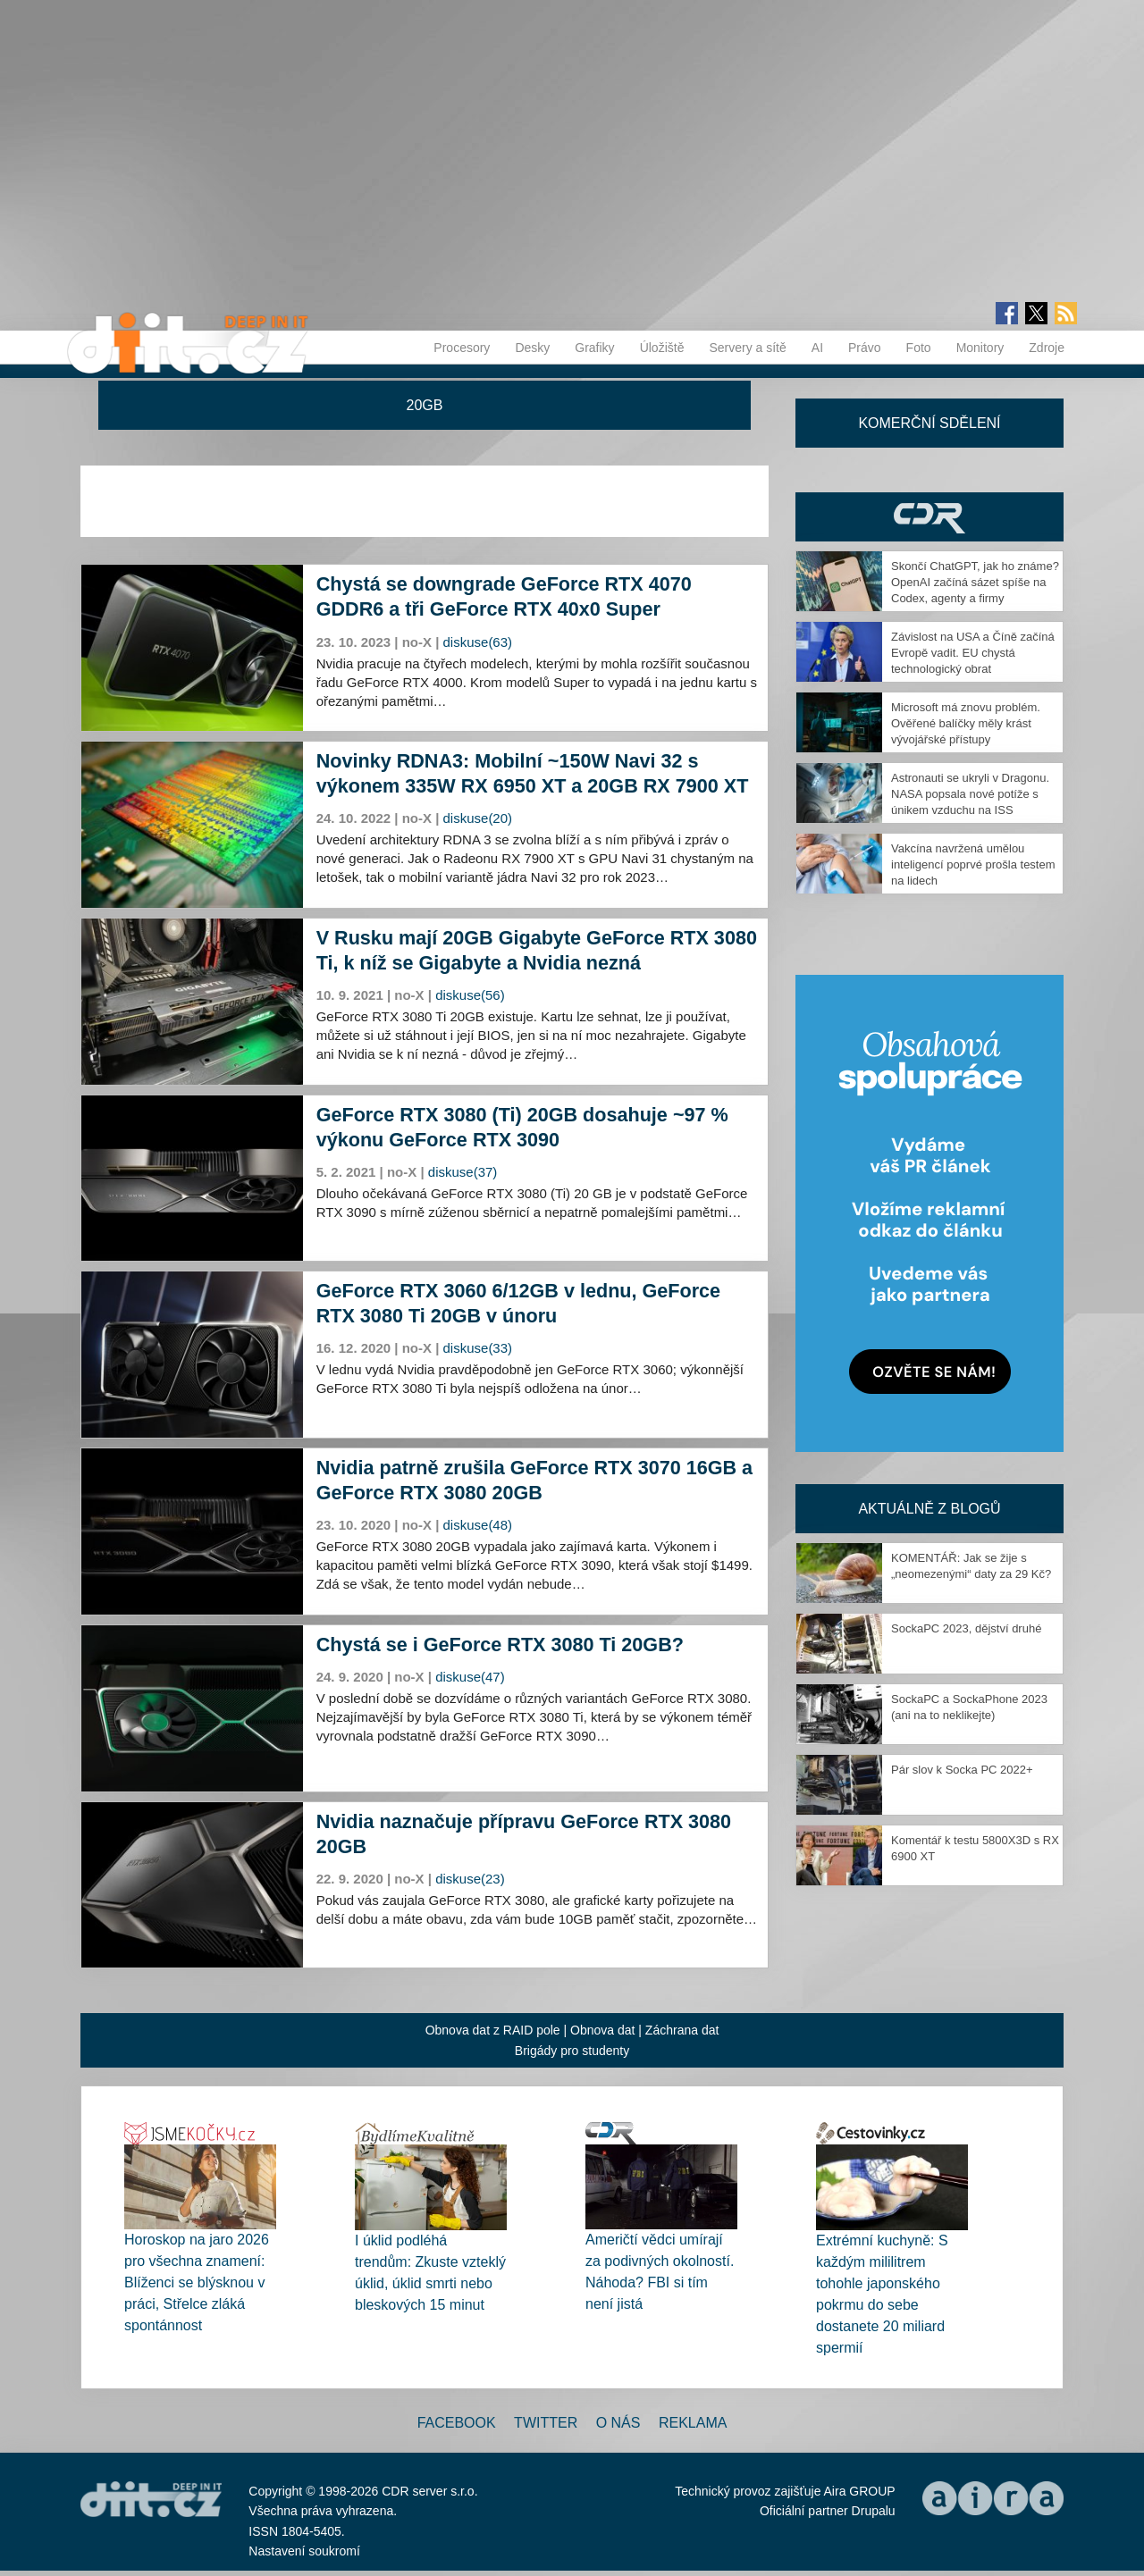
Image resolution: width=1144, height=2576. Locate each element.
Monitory (980, 347)
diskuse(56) (470, 995)
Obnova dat (602, 2030)
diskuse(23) (470, 1878)
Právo (864, 347)
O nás (618, 2422)
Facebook (456, 2422)
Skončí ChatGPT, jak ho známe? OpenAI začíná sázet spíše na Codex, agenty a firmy (975, 582)
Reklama (693, 2422)
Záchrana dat (682, 2030)
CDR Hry (929, 516)
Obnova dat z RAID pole (492, 2030)
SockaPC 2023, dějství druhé (966, 1628)
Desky (532, 347)
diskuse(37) (463, 1171)
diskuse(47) (470, 1676)
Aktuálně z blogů (929, 1508)
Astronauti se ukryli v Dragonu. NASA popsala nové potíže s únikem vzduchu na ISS (970, 794)
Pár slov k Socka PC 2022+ (962, 1769)
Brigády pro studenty (572, 2050)
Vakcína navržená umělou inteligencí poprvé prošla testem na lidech (973, 864)
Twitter (545, 2422)
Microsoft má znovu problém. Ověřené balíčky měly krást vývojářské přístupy (965, 723)
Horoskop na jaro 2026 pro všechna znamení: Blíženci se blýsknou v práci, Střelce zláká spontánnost (196, 2282)
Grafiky (594, 347)
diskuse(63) (478, 642)
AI (817, 347)
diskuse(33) (478, 1347)
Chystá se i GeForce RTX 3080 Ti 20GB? (500, 1644)
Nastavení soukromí (304, 2551)
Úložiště (662, 347)
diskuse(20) (478, 818)
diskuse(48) (478, 1524)
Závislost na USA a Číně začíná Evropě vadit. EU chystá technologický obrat (973, 652)
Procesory (461, 347)
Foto (918, 347)
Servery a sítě (747, 347)
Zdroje (1046, 347)
